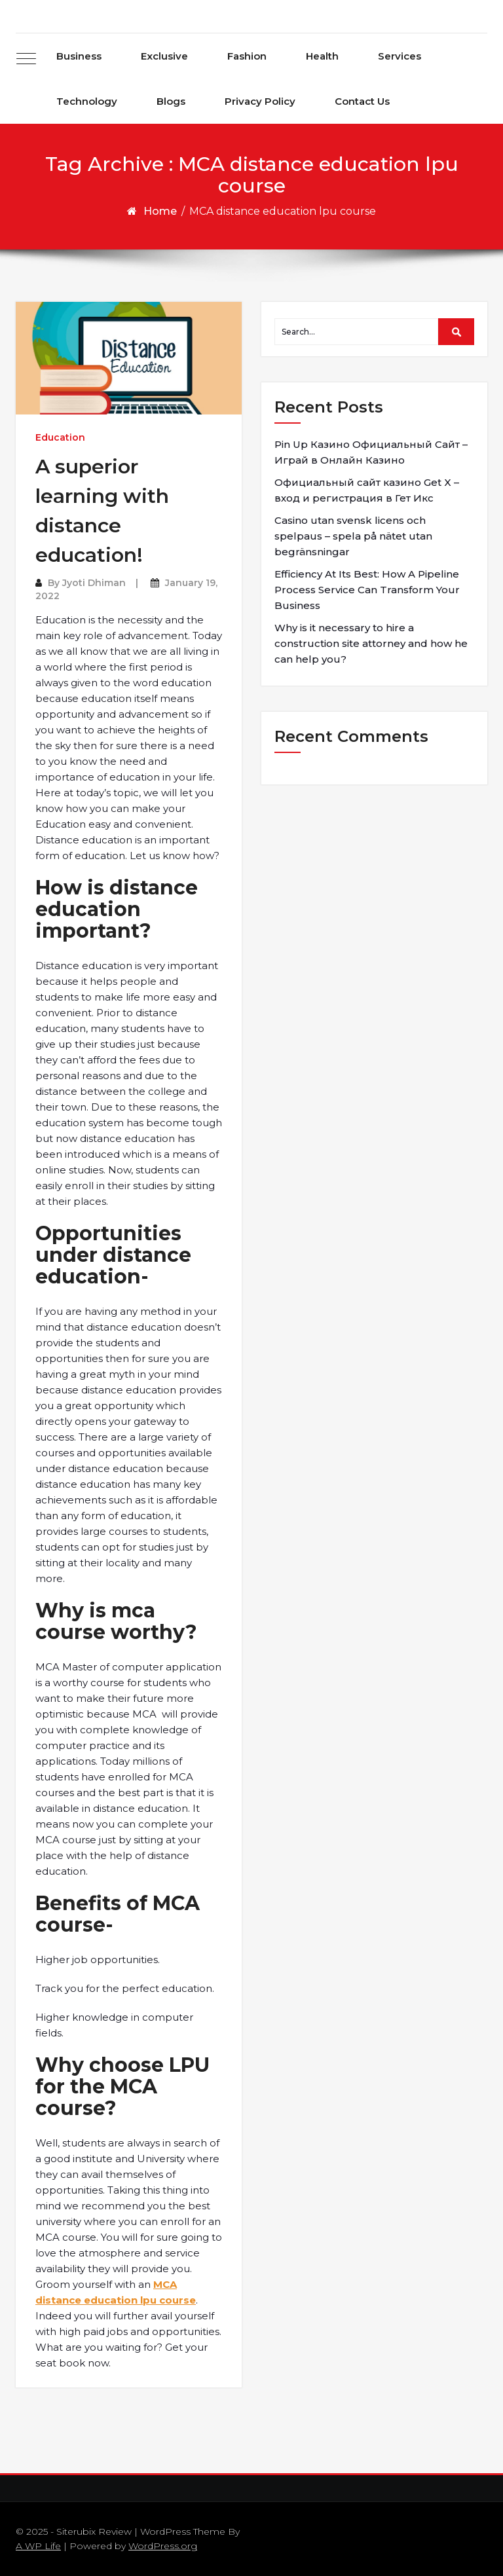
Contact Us (362, 101)
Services (399, 56)
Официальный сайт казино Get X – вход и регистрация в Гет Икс (366, 490)
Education (60, 437)
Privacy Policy (260, 101)
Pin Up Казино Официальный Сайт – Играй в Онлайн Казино (371, 452)
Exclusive (164, 56)
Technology (86, 101)
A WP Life (38, 2546)
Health (322, 56)
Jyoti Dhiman (94, 583)
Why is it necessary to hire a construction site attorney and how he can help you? (371, 643)
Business (79, 56)
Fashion (247, 56)
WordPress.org (162, 2546)
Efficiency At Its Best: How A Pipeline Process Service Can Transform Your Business (367, 590)
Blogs (171, 101)
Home (160, 211)
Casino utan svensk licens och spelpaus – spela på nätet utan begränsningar (353, 536)
